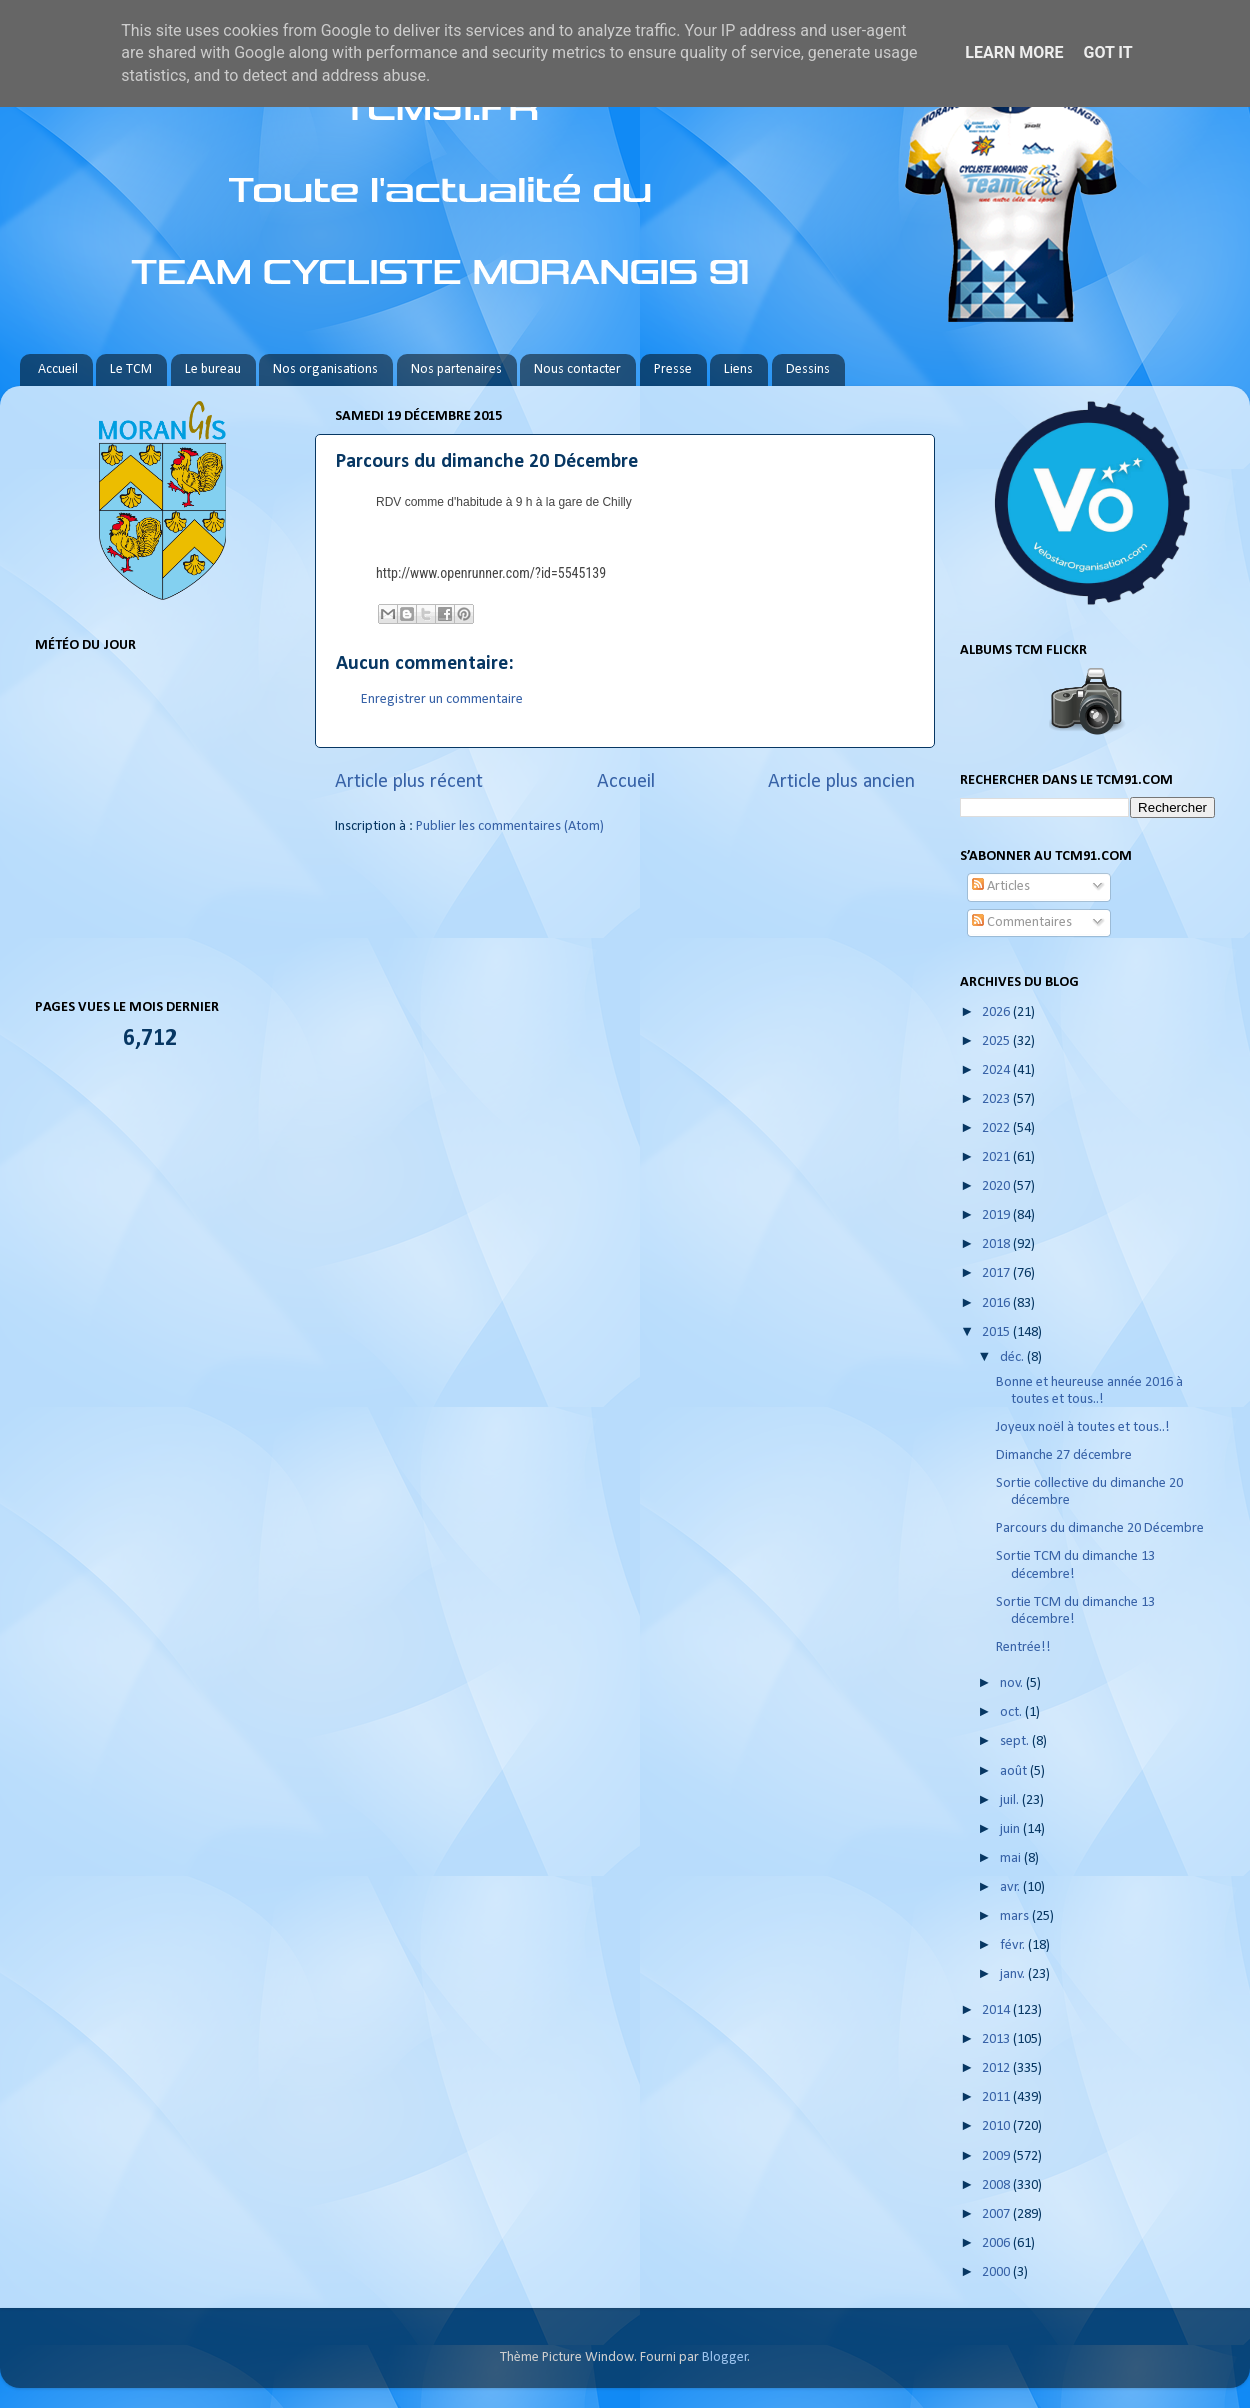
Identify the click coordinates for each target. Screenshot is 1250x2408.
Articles (1001, 886)
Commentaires (1022, 922)
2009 (997, 2156)
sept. (1016, 1741)
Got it (1107, 52)
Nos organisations (325, 369)
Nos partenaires (456, 369)
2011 (997, 2097)
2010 (997, 2126)
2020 (997, 1186)
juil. (1011, 1800)
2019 (997, 1215)
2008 (997, 2185)
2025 (997, 1041)
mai (1012, 1858)
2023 (997, 1099)
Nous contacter (577, 369)
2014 (997, 2010)
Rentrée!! (1023, 1647)
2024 (997, 1070)
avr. (1011, 1887)
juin (1011, 1829)
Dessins (808, 369)
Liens (738, 369)
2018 (997, 1244)
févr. (1014, 1945)
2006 (997, 2243)
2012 (997, 2068)
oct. (1012, 1712)
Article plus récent (409, 782)
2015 (997, 1332)
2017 (997, 1273)
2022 (997, 1128)
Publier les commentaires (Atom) (510, 826)
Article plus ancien (841, 782)
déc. (1013, 1357)
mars (1016, 1916)
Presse (673, 369)
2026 (997, 1012)
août (1015, 1771)
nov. (1013, 1683)
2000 (997, 2272)
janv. (1014, 1974)
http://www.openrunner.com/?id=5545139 (491, 573)
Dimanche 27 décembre (1064, 1455)
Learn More (1014, 52)
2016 (997, 1303)
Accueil (58, 369)
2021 (997, 1157)
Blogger (725, 2357)
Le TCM (131, 369)
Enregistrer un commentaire (442, 699)
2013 (997, 2039)
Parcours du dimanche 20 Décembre (1100, 1528)
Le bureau (213, 369)
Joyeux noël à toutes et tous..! (1083, 1427)
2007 (997, 2214)
